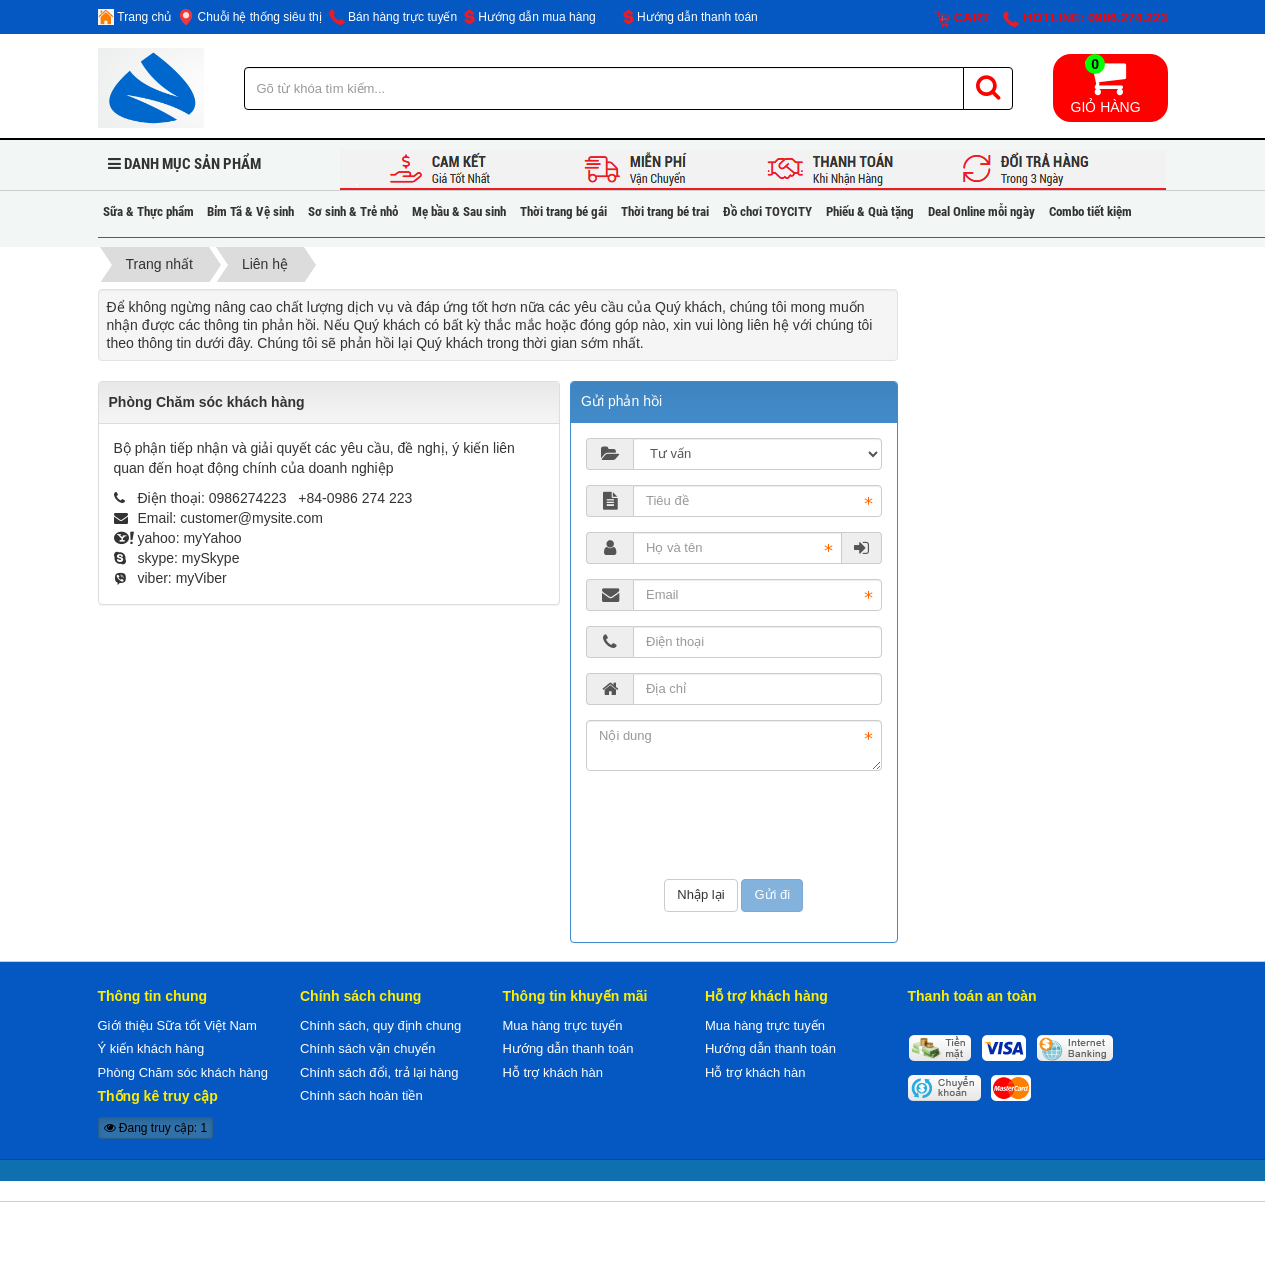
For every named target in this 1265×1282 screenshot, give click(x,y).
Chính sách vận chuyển (367, 1048)
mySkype (211, 558)
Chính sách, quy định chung (380, 1025)
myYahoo (212, 538)
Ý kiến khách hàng (151, 1048)
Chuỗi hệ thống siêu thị (249, 17)
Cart (962, 18)
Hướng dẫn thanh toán (690, 17)
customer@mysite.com (251, 518)
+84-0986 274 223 (355, 498)
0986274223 (250, 498)
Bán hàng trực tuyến (393, 17)
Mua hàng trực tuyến (563, 1025)
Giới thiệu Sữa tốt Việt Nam (177, 1025)
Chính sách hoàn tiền (361, 1095)
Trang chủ (135, 17)
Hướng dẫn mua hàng (530, 17)
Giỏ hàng (1106, 84)
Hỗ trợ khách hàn (553, 1072)
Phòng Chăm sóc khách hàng (183, 1072)
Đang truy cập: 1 (156, 1128)
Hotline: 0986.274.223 (1085, 18)
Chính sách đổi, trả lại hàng (379, 1072)
